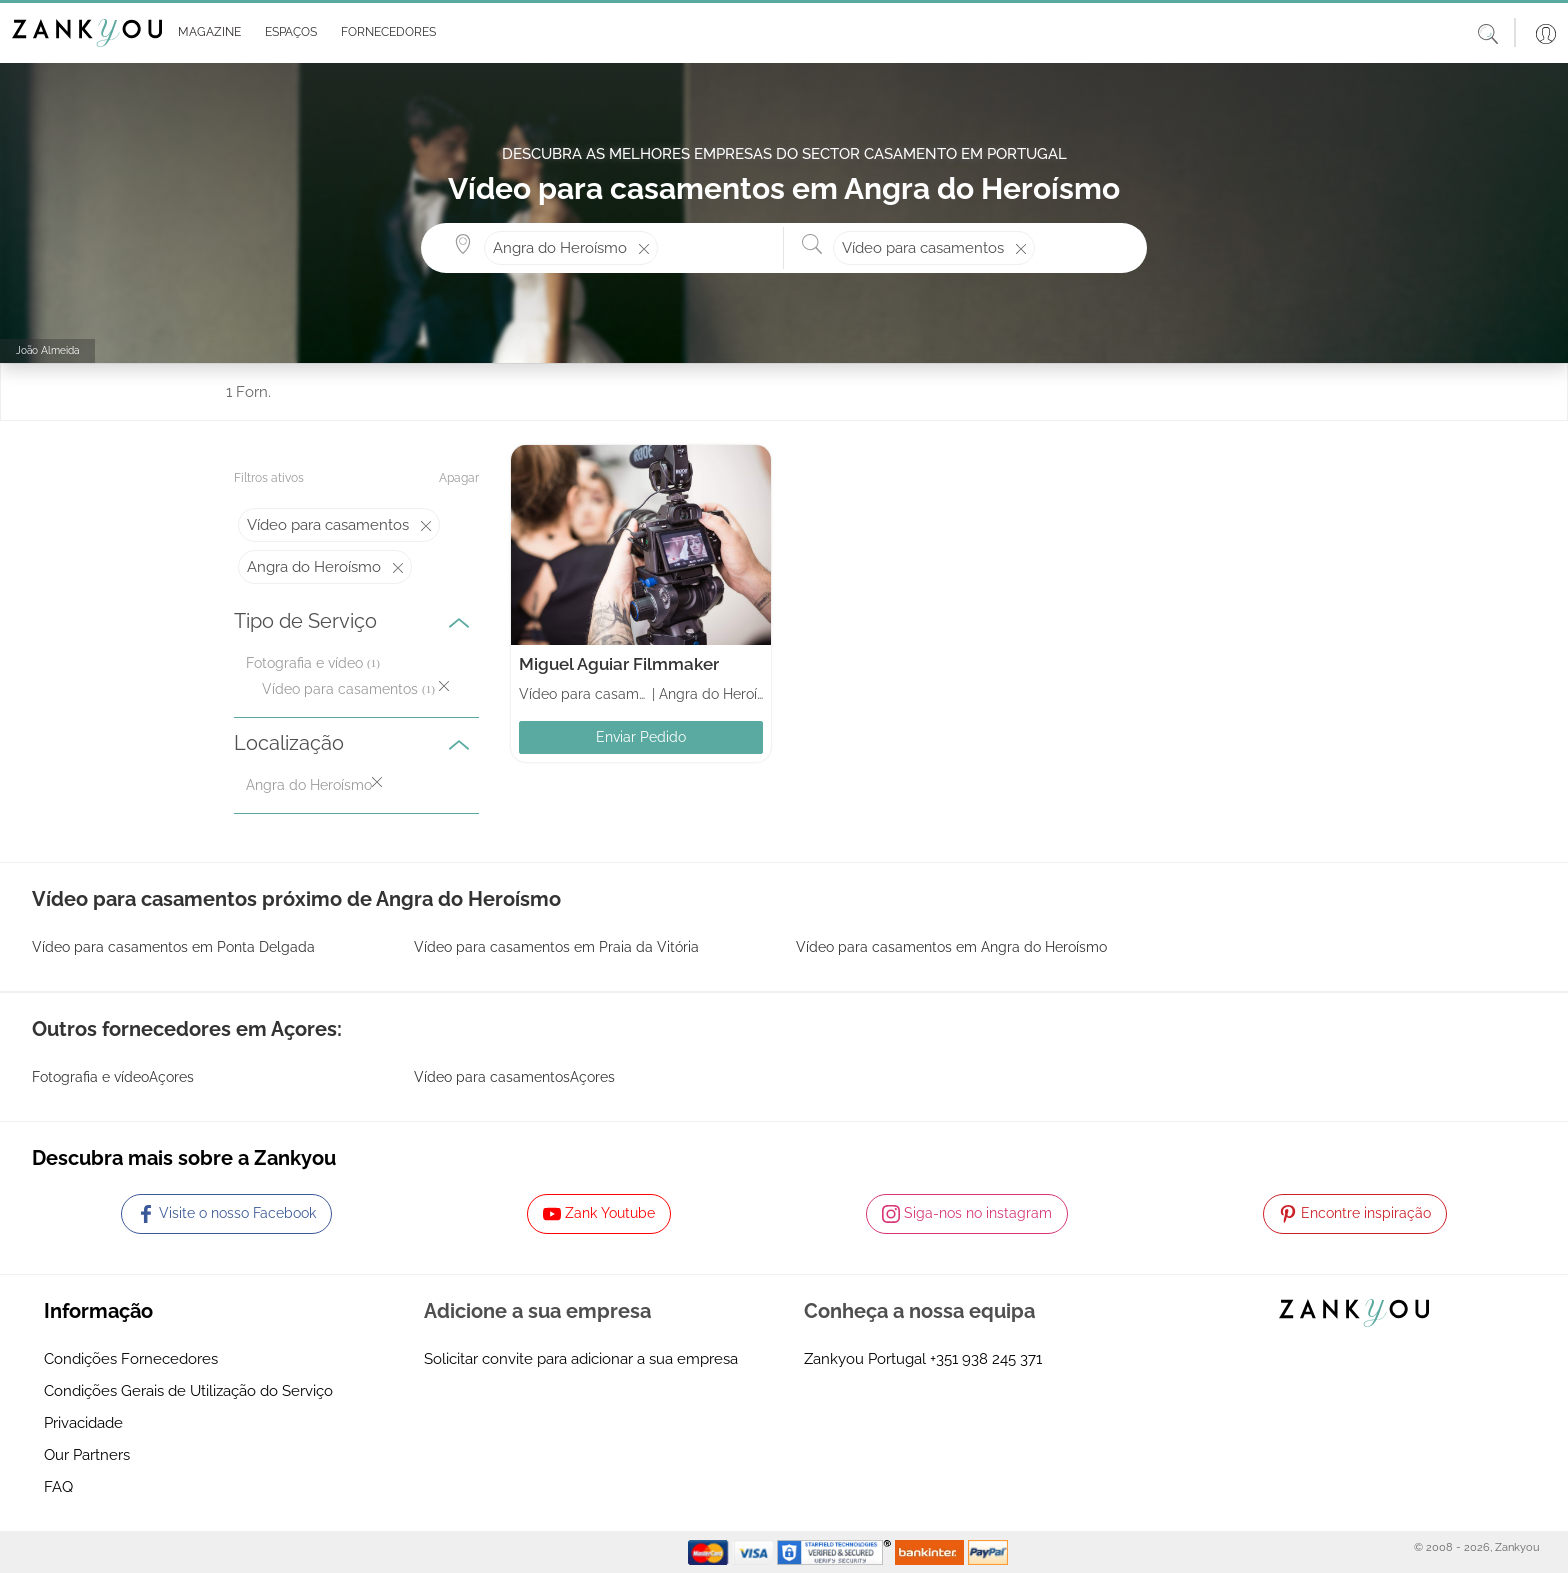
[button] (205, 33)
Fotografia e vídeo (304, 663)
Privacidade (83, 1423)
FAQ (58, 1487)
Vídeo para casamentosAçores (514, 1077)
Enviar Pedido (641, 737)
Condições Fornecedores (131, 1359)
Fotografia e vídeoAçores (113, 1077)
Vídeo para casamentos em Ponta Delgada (173, 947)
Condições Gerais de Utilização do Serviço (188, 1391)
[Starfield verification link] (836, 1551)
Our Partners (87, 1455)
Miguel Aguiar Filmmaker (619, 664)
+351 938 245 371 (986, 1359)
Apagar (459, 478)
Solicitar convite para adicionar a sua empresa (581, 1359)
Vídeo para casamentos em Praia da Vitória (556, 947)
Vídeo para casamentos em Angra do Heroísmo (951, 947)
